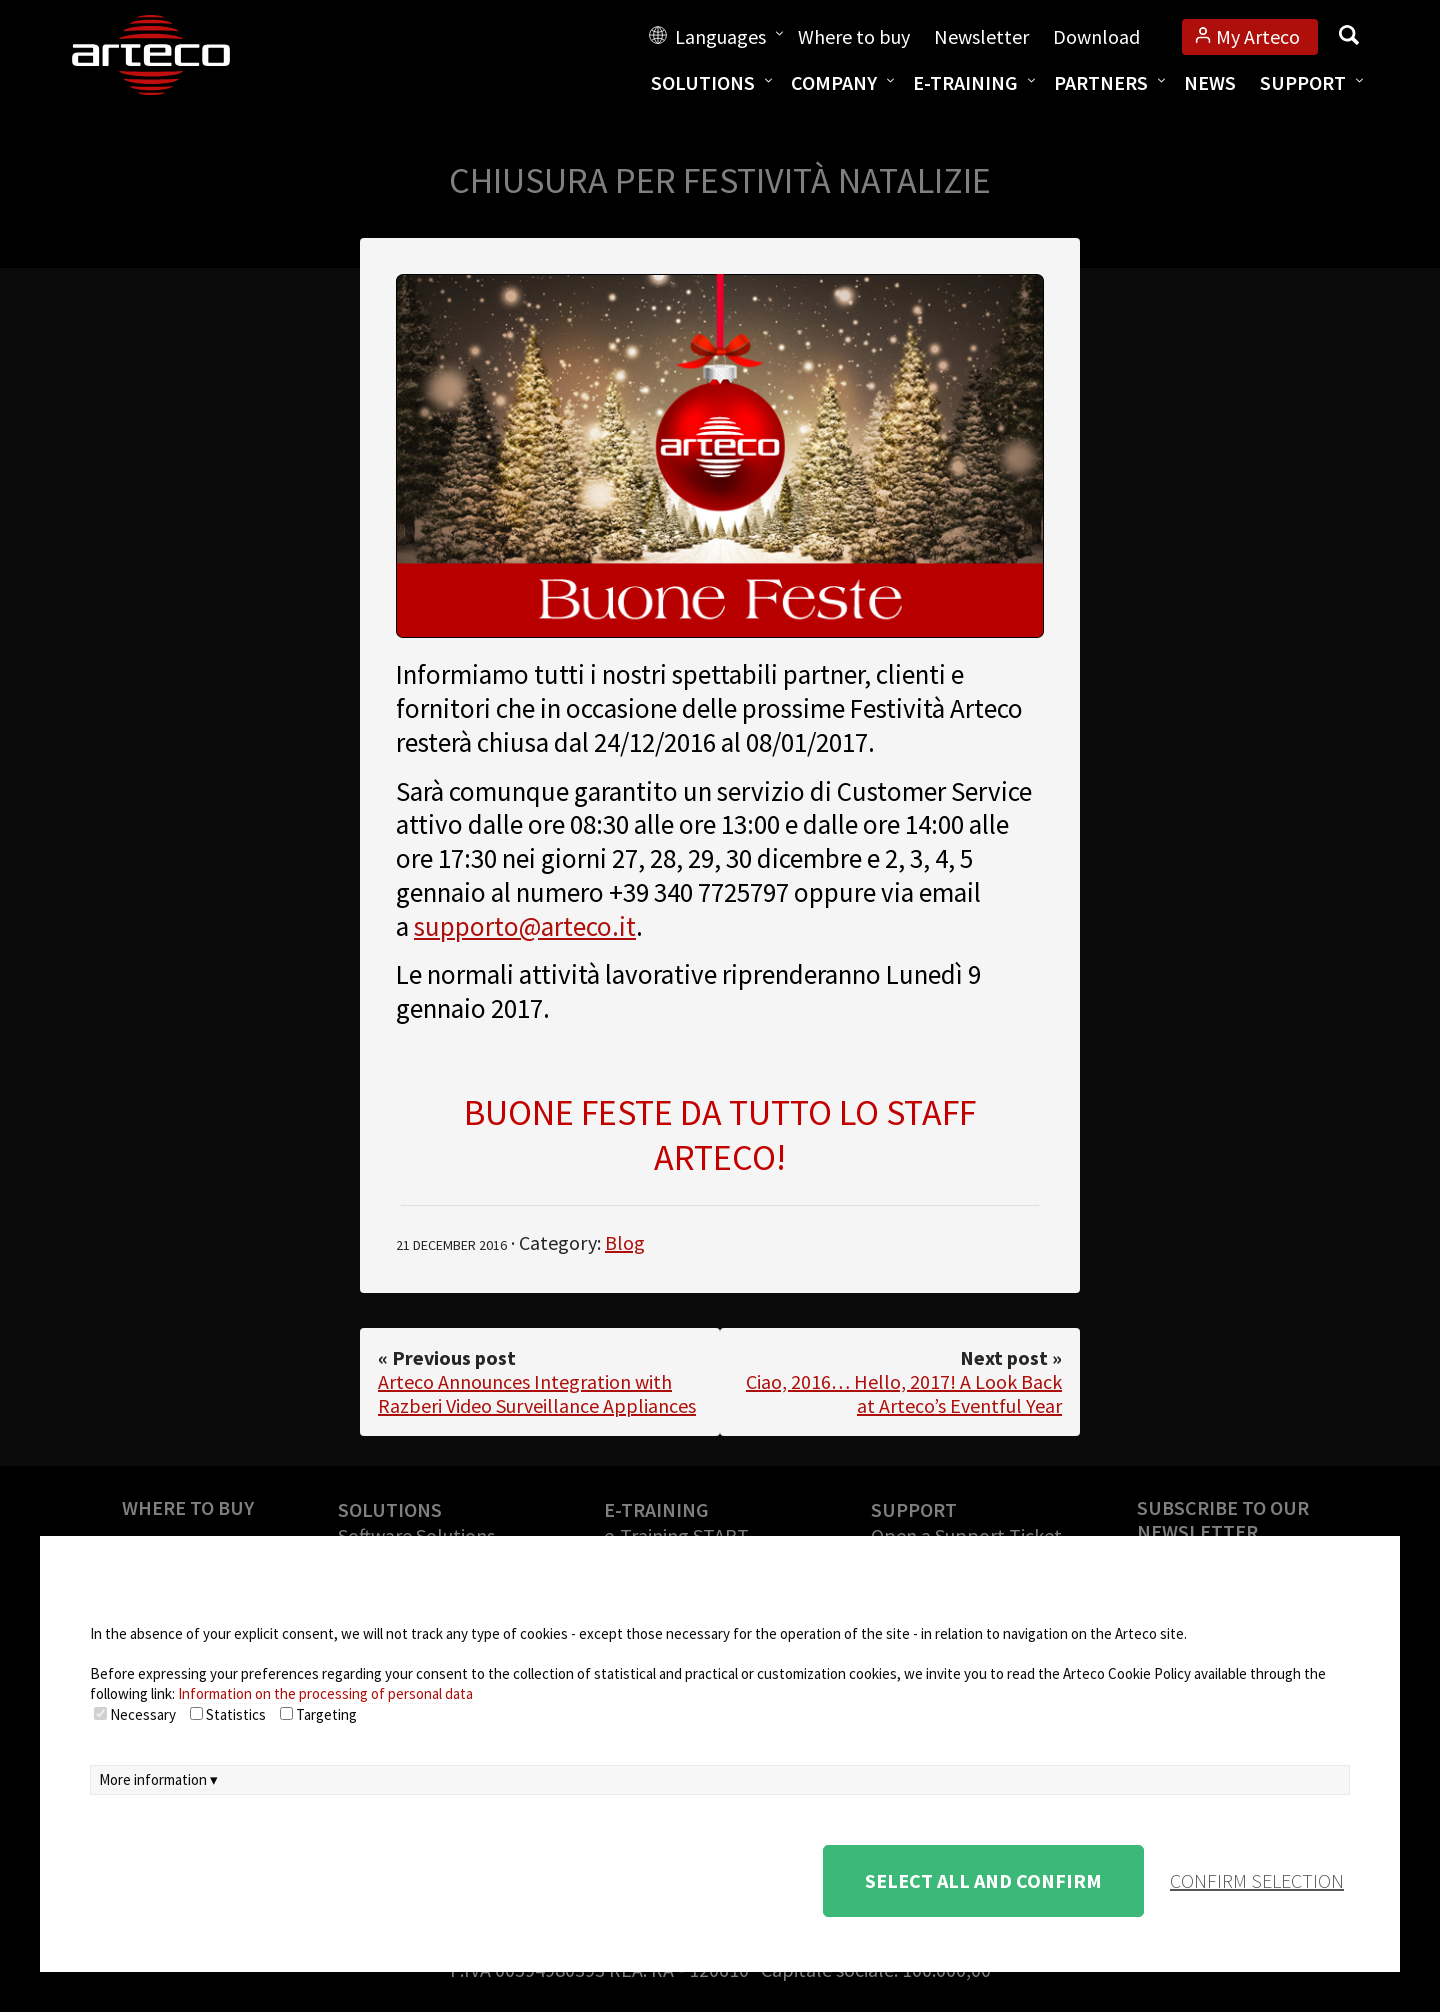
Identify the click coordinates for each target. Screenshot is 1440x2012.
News (1210, 82)
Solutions (703, 82)
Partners (1101, 82)
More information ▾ (158, 1779)
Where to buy (854, 36)
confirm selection (1257, 1880)
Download (1096, 36)
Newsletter (981, 36)
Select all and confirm (983, 1880)
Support (1303, 82)
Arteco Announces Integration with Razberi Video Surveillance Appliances (537, 1393)
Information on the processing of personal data (325, 1693)
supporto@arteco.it (525, 926)
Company (834, 82)
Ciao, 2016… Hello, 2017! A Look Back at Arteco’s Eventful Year (904, 1393)
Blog (625, 1242)
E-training (965, 82)
